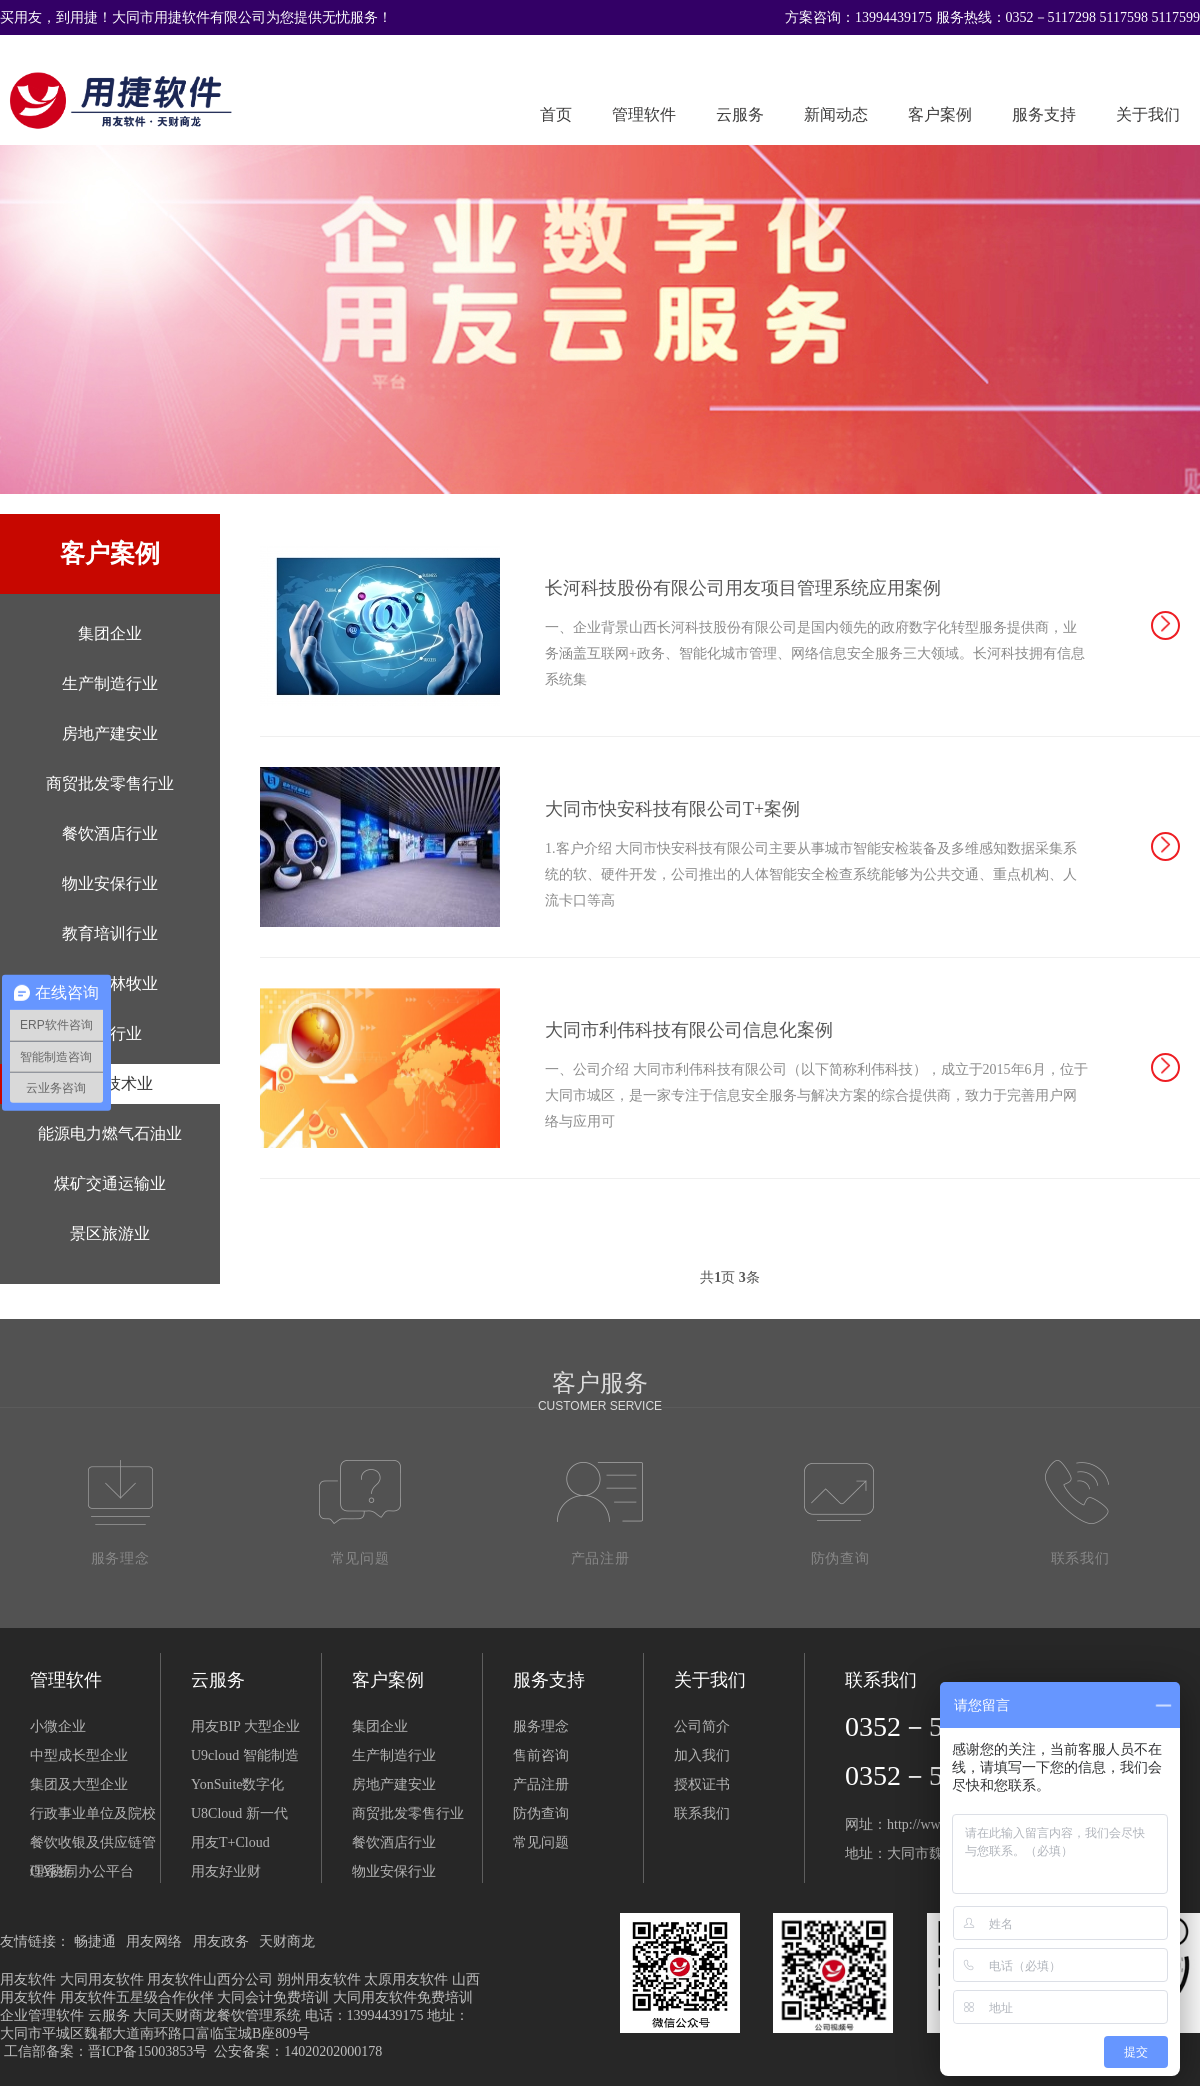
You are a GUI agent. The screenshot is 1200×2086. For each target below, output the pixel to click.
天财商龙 (287, 1941)
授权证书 (702, 1784)
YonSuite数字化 (238, 1784)
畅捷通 (95, 1941)
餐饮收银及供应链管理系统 (93, 1846)
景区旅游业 (110, 1233)
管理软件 (644, 114)
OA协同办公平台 (82, 1871)
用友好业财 (226, 1871)
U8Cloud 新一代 (239, 1813)
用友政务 (221, 1941)
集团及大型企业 (79, 1784)
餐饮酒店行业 (110, 833)
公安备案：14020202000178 (298, 2051)
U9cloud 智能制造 (245, 1755)
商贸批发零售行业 (110, 783)
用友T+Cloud (230, 1842)
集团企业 (110, 633)
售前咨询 (541, 1755)
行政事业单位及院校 (93, 1813)
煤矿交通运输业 (110, 1183)
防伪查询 (541, 1813)
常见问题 (541, 1842)
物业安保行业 (110, 883)
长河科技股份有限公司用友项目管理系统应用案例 (743, 588)
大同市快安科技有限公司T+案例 (672, 809)
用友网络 (154, 1941)
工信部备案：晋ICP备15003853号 (106, 2051)
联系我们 (702, 1813)
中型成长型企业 (79, 1755)
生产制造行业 (110, 683)
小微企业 (58, 1726)
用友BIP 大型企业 (245, 1726)
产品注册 (541, 1784)
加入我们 (702, 1755)
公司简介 (702, 1726)
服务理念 (541, 1726)
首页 (556, 114)
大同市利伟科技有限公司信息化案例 (689, 1030)
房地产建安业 (110, 733)
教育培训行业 (110, 933)
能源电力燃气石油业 (110, 1133)
